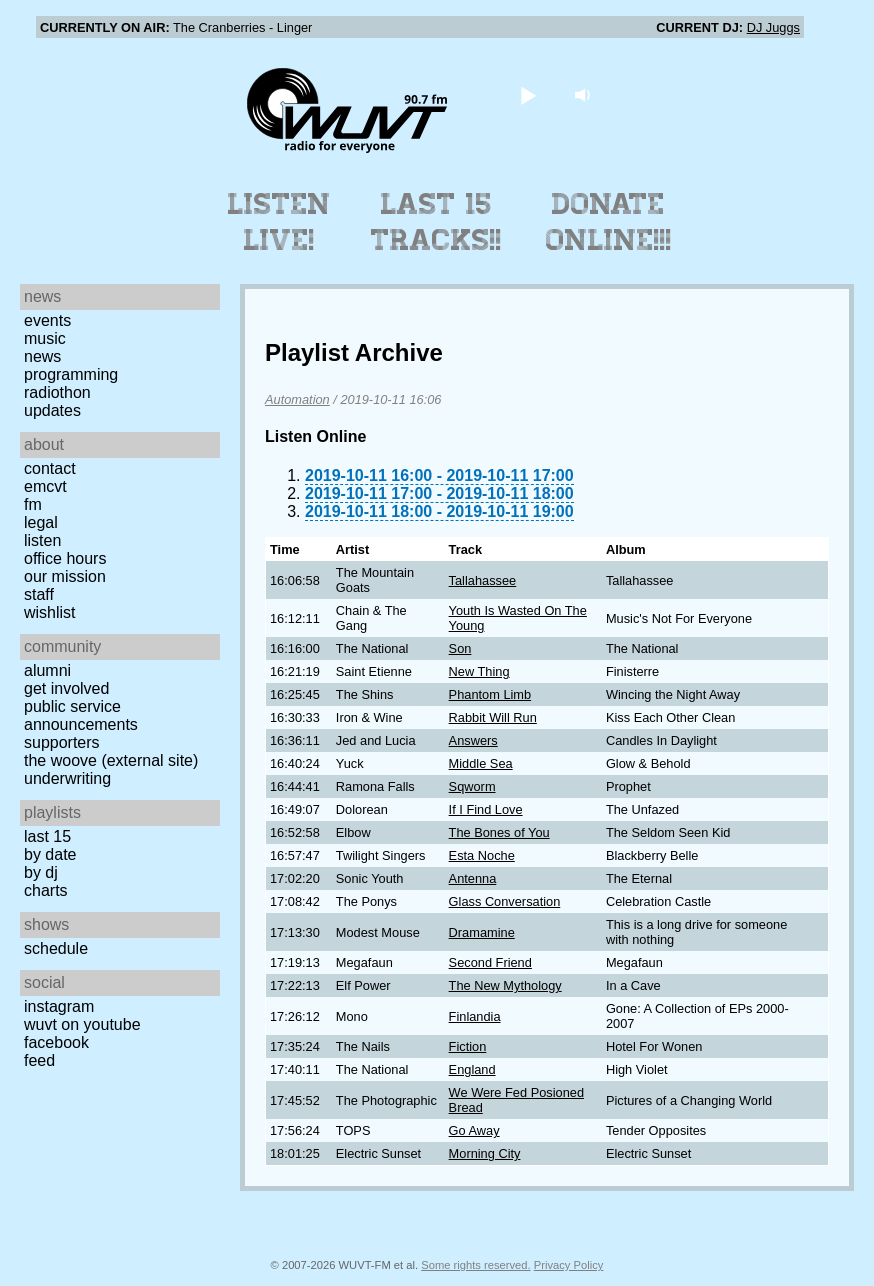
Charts (46, 890)
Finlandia (475, 1016)
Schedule (56, 948)
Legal (41, 522)
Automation (297, 399)
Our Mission (65, 576)
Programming (71, 374)
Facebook (56, 1042)
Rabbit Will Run (493, 717)
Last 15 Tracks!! (436, 222)
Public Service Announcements (81, 715)
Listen (42, 540)
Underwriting (67, 778)
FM (33, 504)
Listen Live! (279, 222)
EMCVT (45, 486)
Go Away (474, 1130)
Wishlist (50, 612)
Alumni (47, 670)
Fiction (468, 1046)
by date (50, 854)
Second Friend (490, 962)
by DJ (41, 872)
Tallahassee (483, 580)
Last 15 (47, 836)
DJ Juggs (773, 27)
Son (460, 648)
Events (47, 320)
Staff (39, 594)
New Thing (479, 671)
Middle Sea (481, 763)
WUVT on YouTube (82, 1024)
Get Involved (66, 688)
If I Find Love (486, 809)
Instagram (59, 1006)
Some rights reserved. (475, 1265)
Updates (52, 410)
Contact (50, 468)
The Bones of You (499, 832)
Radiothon (57, 392)
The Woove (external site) (111, 760)
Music (45, 338)
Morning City (485, 1153)
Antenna (473, 878)
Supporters (62, 742)
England (472, 1069)
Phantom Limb (490, 694)
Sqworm (472, 786)
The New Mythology (505, 985)
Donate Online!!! (609, 222)
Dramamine (482, 932)
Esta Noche (482, 855)
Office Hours (65, 558)
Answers (473, 740)
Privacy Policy (569, 1265)
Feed (39, 1060)
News (42, 356)
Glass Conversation (505, 901)
